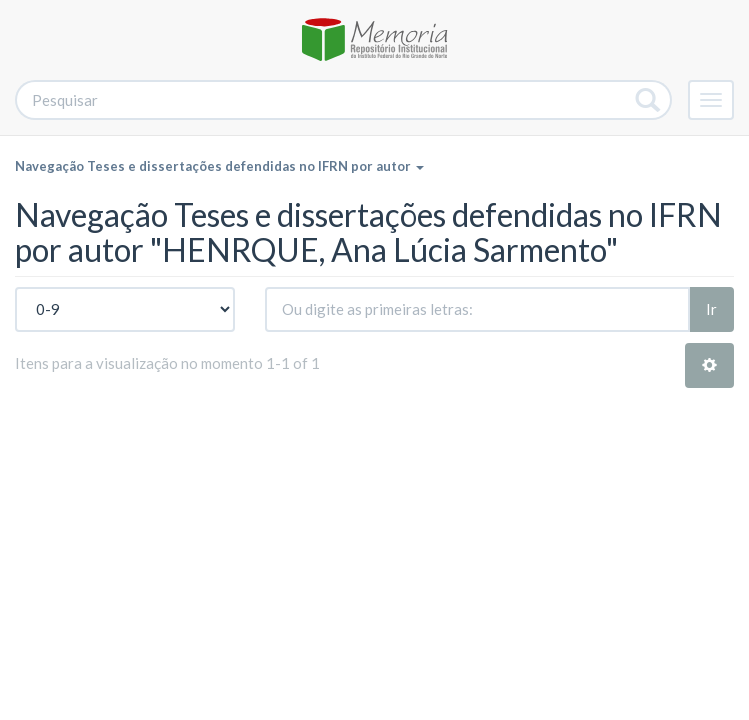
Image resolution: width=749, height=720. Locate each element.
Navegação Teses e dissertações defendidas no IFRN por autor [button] (219, 166)
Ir (711, 309)
